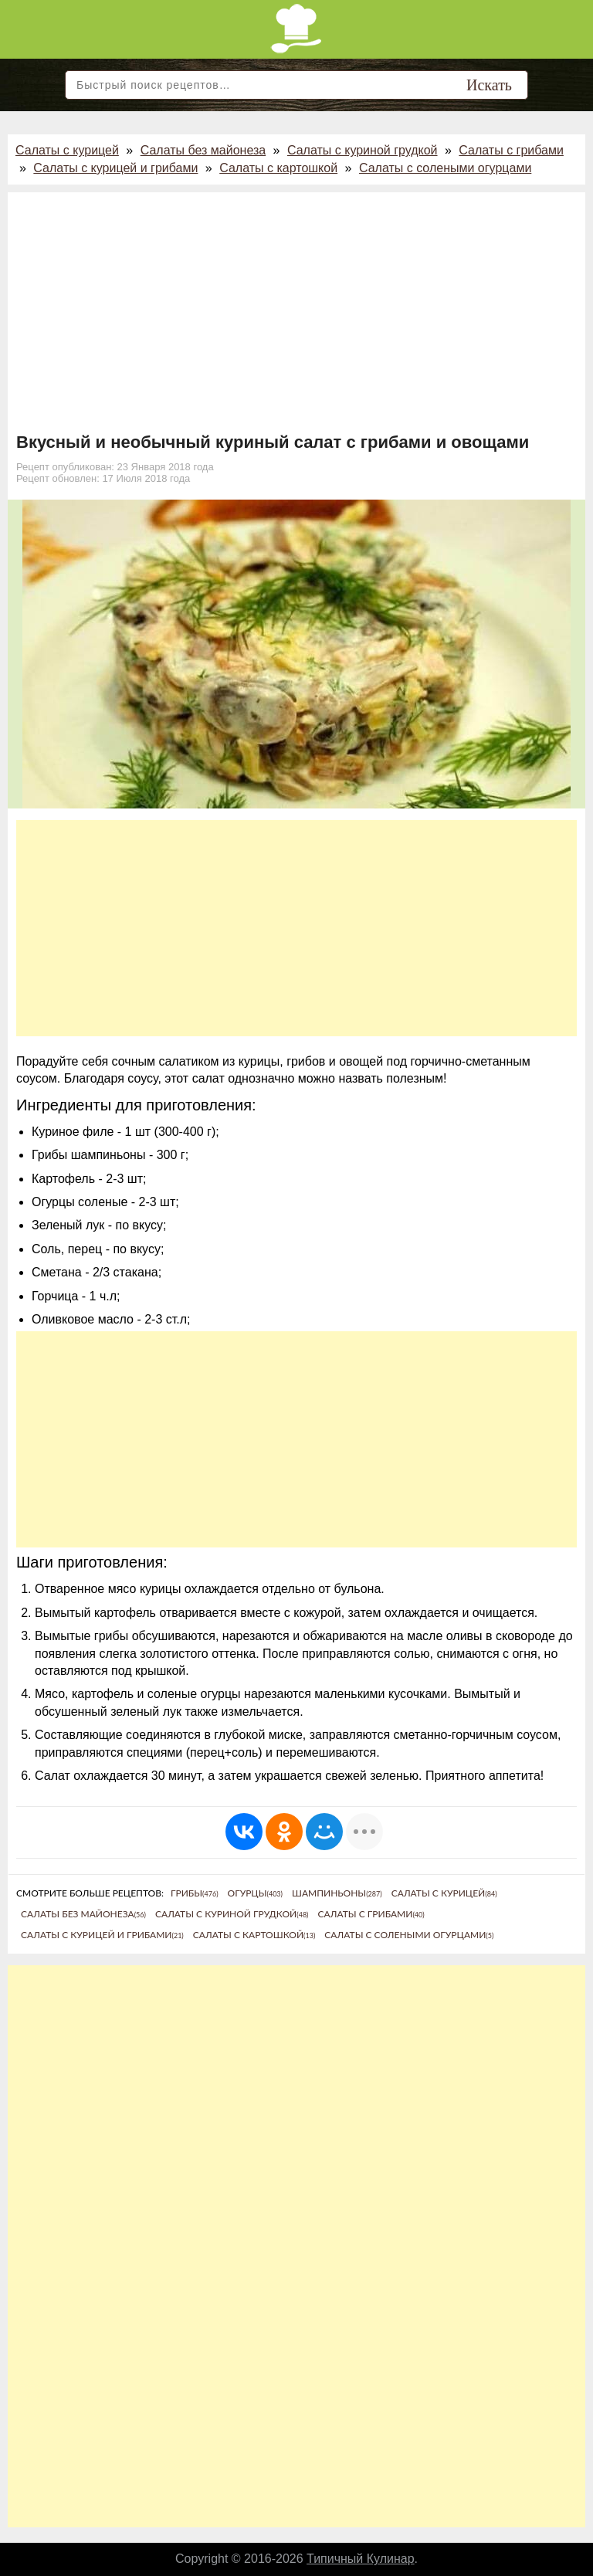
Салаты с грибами (511, 150)
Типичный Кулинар (361, 2558)
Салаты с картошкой (278, 168)
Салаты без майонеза (203, 150)
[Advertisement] (296, 316)
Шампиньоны (337, 1893)
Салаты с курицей (67, 150)
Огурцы (255, 1893)
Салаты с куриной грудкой (362, 150)
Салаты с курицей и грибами (115, 168)
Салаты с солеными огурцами (445, 168)
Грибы (195, 1893)
